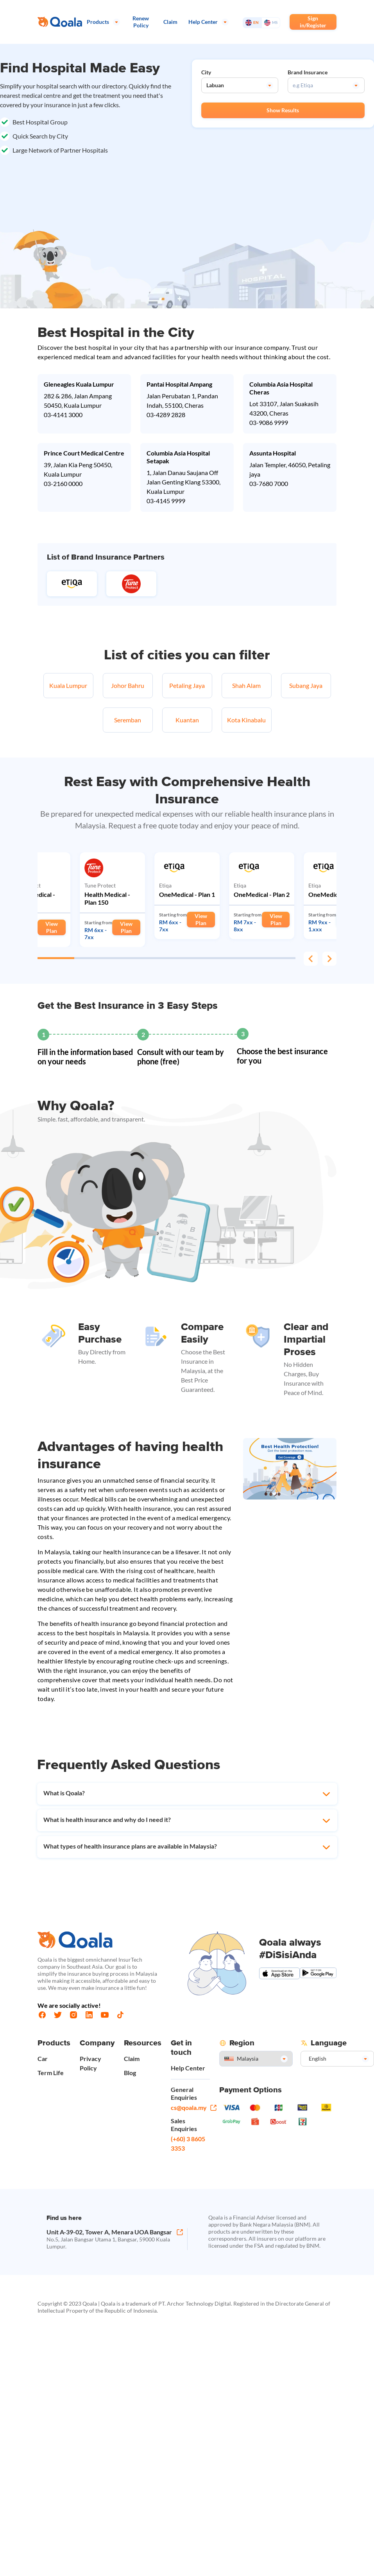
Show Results (283, 110)
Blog (130, 2072)
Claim (132, 2058)
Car (43, 2058)
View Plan (51, 927)
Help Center (188, 2068)
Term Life (51, 2072)
